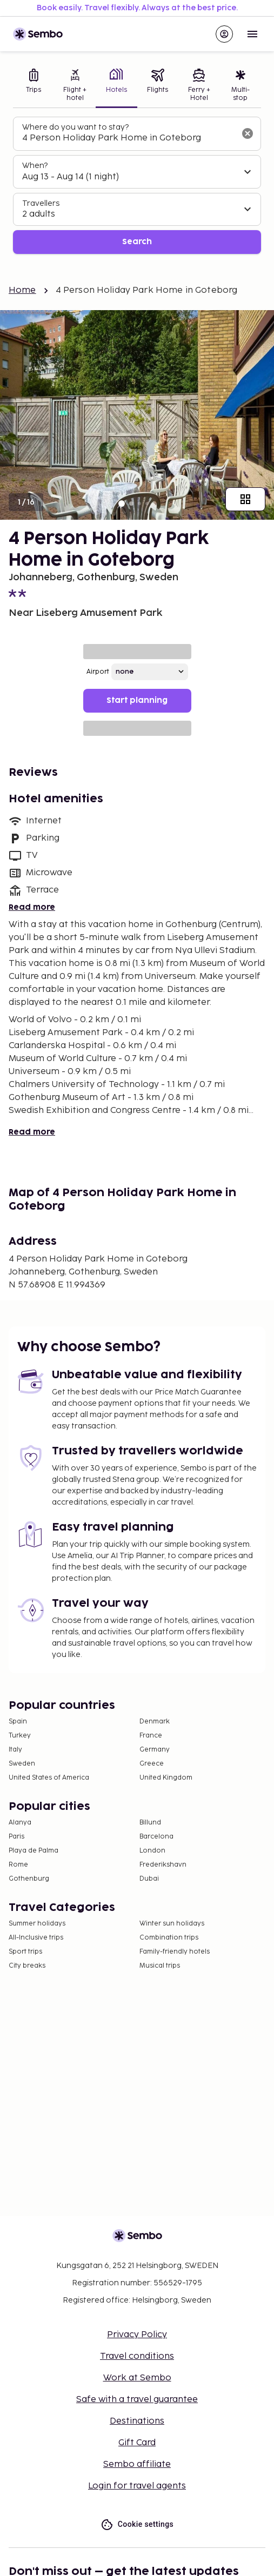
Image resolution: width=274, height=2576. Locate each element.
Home (22, 290)
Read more (32, 907)
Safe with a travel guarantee (137, 2399)
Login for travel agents (137, 2486)
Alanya (20, 1823)
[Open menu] (252, 34)
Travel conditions (137, 2356)
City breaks (27, 1966)
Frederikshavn (162, 1865)
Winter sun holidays (171, 1924)
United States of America (49, 1778)
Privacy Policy (137, 2335)
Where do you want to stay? (75, 127)
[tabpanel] (137, 185)
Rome (18, 1865)
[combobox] (128, 138)
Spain (18, 1722)
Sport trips (25, 1952)
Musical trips (159, 1966)
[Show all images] (245, 499)
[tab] (34, 86)
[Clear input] (247, 133)
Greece (151, 1764)
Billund (150, 1823)
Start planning (137, 700)
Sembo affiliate (137, 2464)
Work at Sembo (137, 2378)
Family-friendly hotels (174, 1952)
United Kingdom (165, 1778)
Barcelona (156, 1837)
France (150, 1736)
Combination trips (168, 1938)
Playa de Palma (33, 1851)
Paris (16, 1837)
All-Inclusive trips (36, 1938)
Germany (154, 1750)
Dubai (149, 1879)
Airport (97, 672)
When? (35, 165)
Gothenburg (29, 1879)
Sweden (22, 1764)
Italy (15, 1750)
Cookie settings (137, 2524)
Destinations (137, 2421)
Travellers (40, 203)
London (152, 1851)
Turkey (20, 1736)
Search (137, 241)
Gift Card (137, 2443)
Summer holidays (37, 1924)
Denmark (154, 1722)
